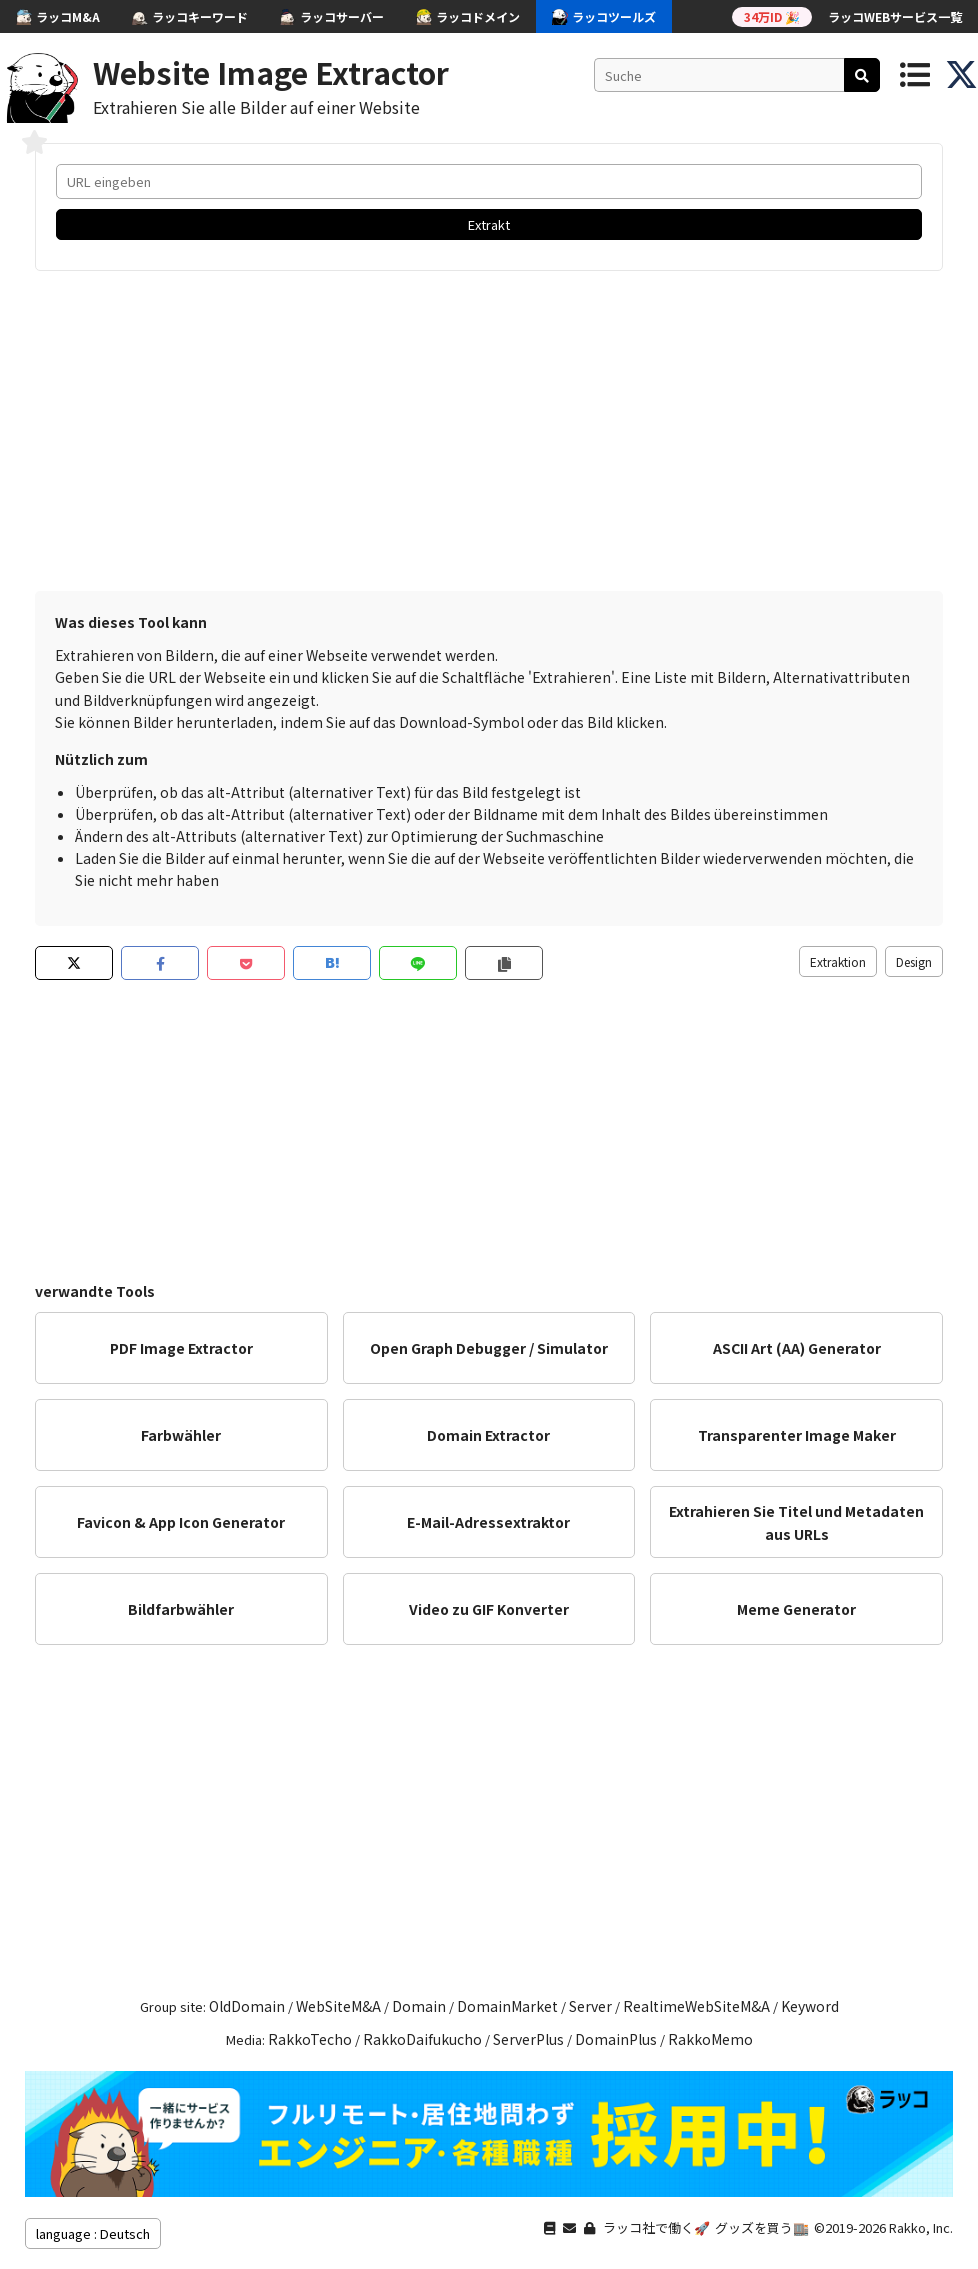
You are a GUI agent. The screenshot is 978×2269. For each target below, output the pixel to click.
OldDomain (247, 2006)
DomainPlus (616, 2039)
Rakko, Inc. (921, 2227)
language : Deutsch (93, 2233)
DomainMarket (507, 2006)
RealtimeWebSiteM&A (696, 2006)
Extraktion (838, 961)
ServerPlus (528, 2039)
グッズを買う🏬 (762, 2227)
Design (914, 961)
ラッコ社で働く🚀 (656, 2227)
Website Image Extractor (271, 72)
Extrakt (489, 224)
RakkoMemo (710, 2039)
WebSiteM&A (338, 2006)
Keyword (810, 2006)
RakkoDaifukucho (422, 2039)
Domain (419, 2006)
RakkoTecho (310, 2039)
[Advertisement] (489, 431)
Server (590, 2006)
